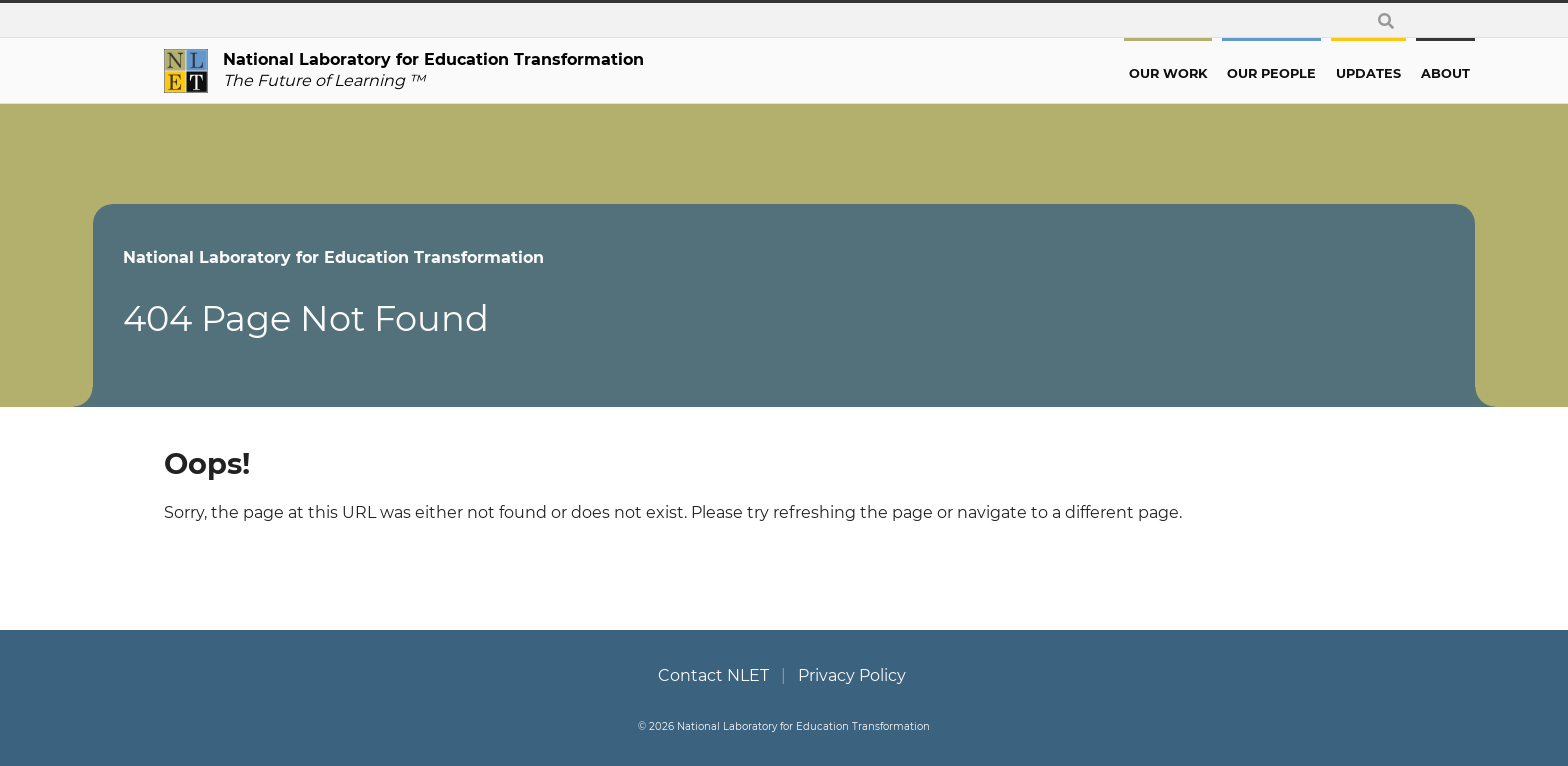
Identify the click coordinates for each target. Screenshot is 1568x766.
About (1374, 73)
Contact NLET (713, 675)
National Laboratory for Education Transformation (404, 257)
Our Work (1097, 73)
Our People (1200, 73)
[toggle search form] (1386, 20)
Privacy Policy (852, 675)
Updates (1297, 73)
